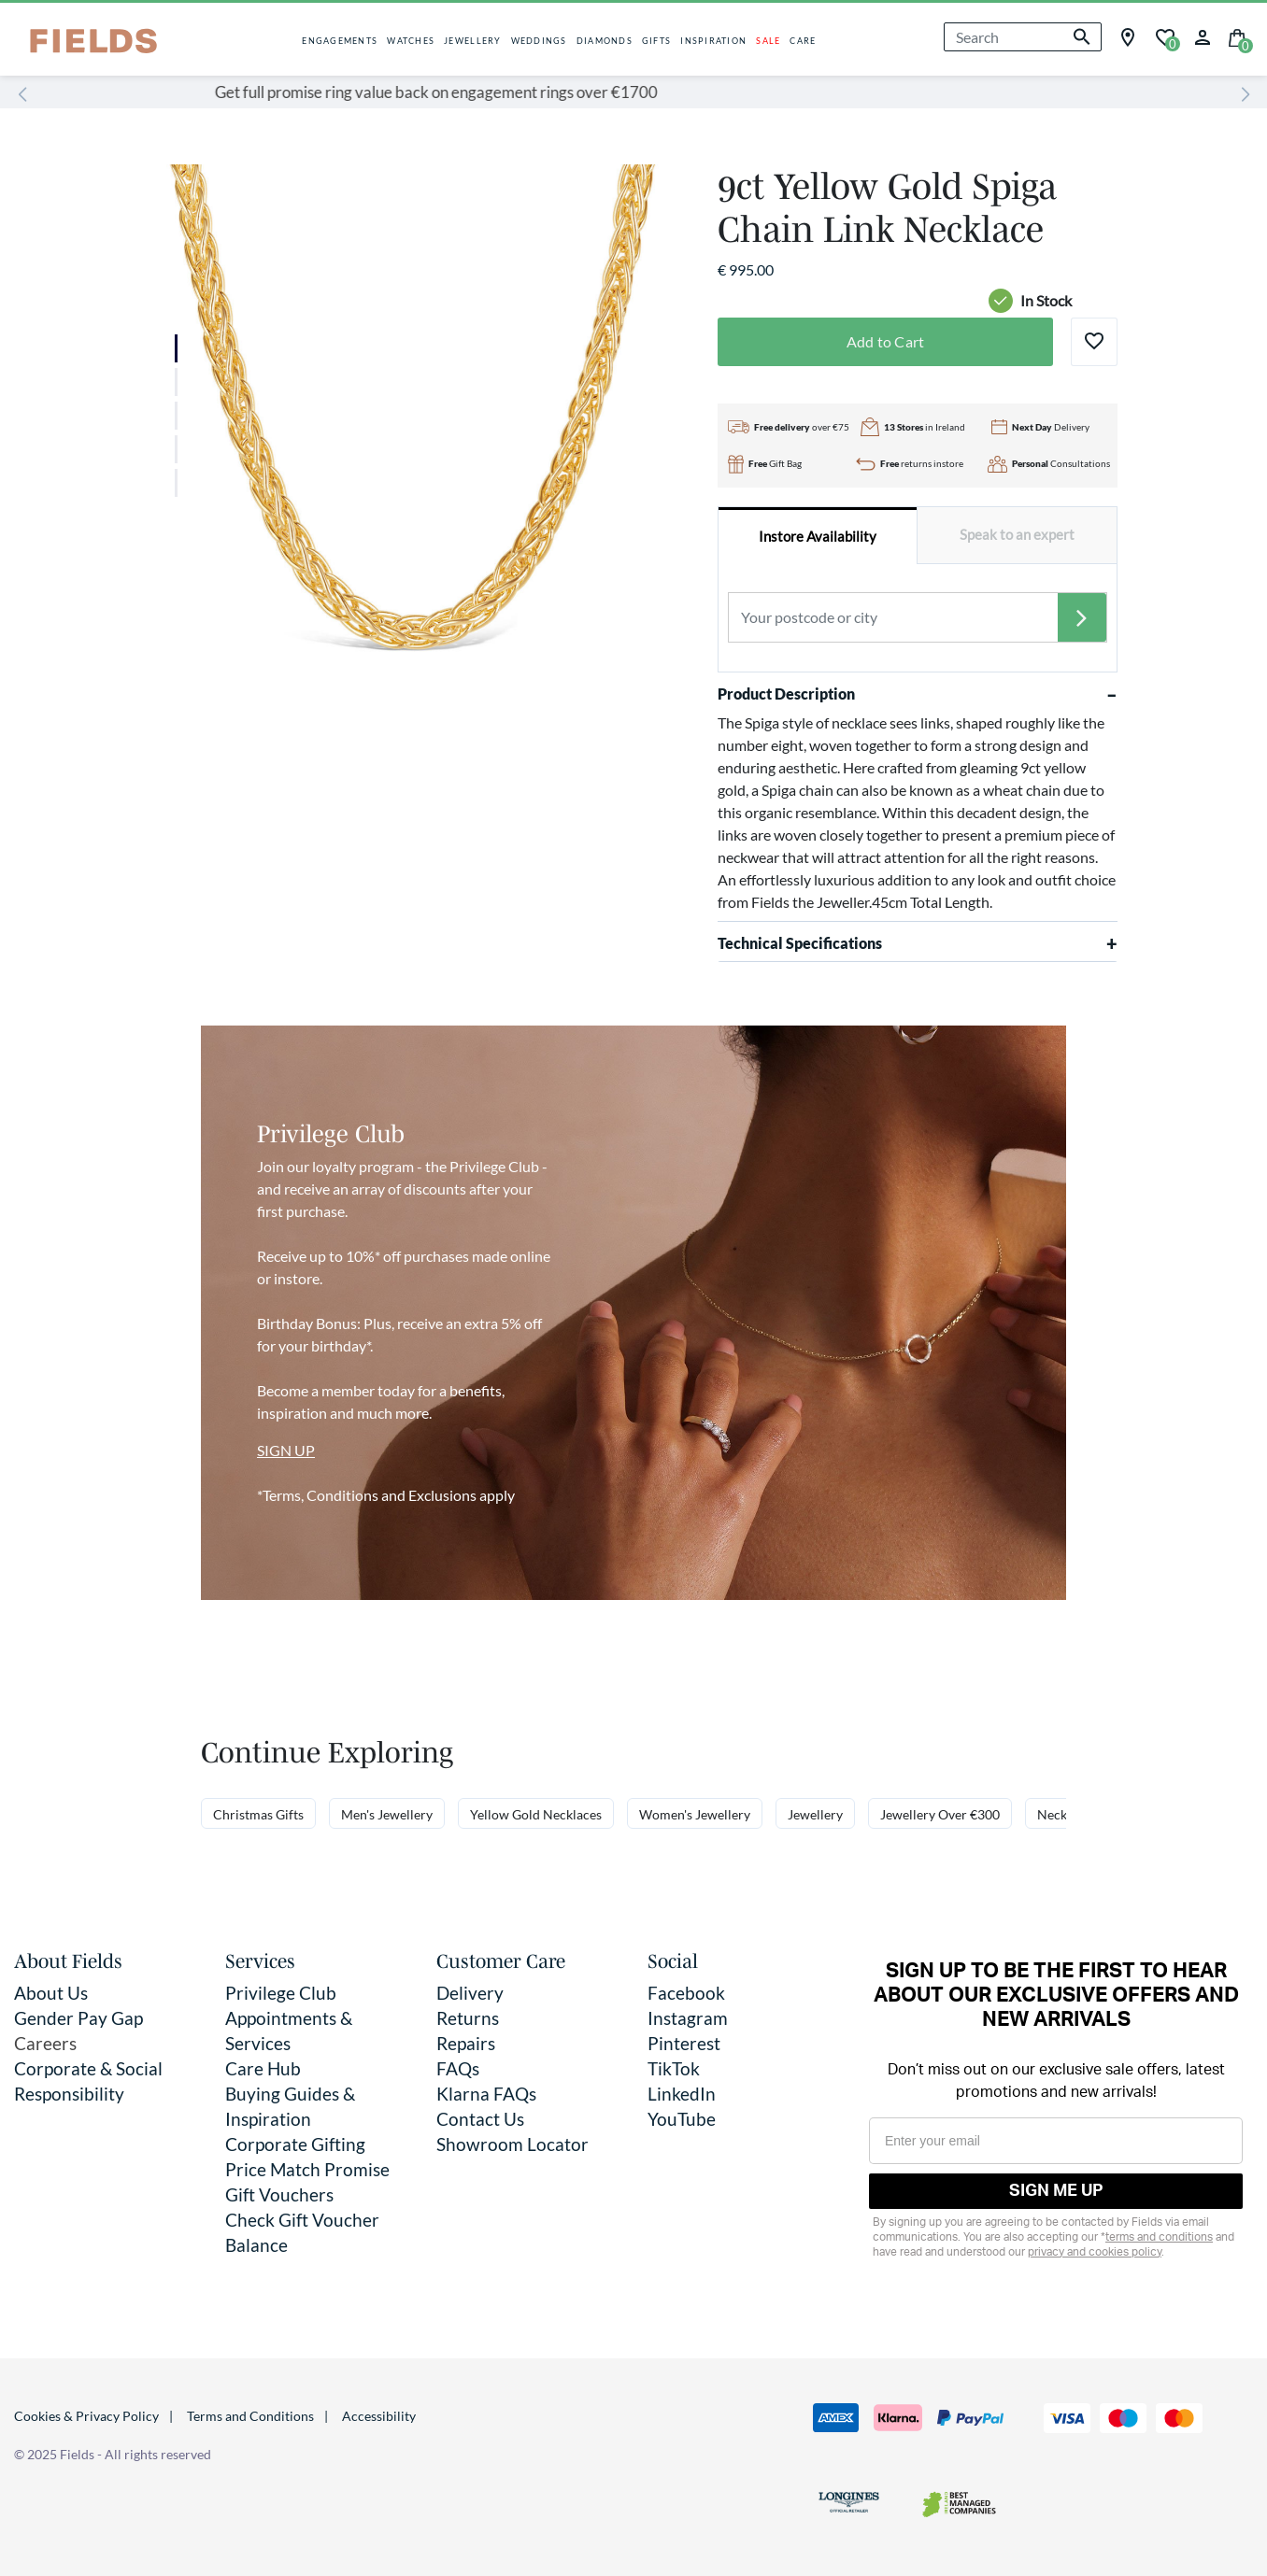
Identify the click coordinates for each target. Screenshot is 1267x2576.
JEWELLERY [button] (472, 40)
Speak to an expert (1017, 535)
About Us (51, 1992)
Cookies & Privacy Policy (86, 2416)
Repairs (465, 2043)
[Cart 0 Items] (1237, 36)
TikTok (674, 2068)
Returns (467, 2018)
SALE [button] (768, 40)
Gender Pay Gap (78, 2018)
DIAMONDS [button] (605, 40)
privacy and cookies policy (1094, 2252)
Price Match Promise (307, 2169)
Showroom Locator (512, 2144)
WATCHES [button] (410, 40)
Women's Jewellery (694, 1814)
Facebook (686, 1992)
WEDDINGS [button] (539, 40)
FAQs (457, 2068)
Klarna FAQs (486, 2093)
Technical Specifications (918, 943)
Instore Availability (817, 537)
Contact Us (480, 2119)
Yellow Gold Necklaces (536, 1814)
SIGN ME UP (1056, 2191)
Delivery (470, 1992)
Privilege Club (280, 1992)
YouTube (682, 2119)
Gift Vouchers (279, 2194)
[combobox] (1023, 36)
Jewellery (815, 1814)
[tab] (818, 535)
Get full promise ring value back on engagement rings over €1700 (618, 92)
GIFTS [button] (656, 40)
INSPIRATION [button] (713, 40)
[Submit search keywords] (1082, 36)
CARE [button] (803, 40)
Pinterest (684, 2043)
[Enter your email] (1056, 2140)
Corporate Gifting (295, 2144)
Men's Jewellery (387, 1814)
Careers (45, 2043)
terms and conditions (1159, 2237)
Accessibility (379, 2416)
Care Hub (263, 2068)
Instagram (688, 2018)
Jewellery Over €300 (940, 1814)
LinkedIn (682, 2093)
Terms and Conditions (250, 2416)
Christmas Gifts (258, 1814)
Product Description (918, 694)
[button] (1202, 35)
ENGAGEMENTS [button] (339, 40)
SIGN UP (286, 1450)
